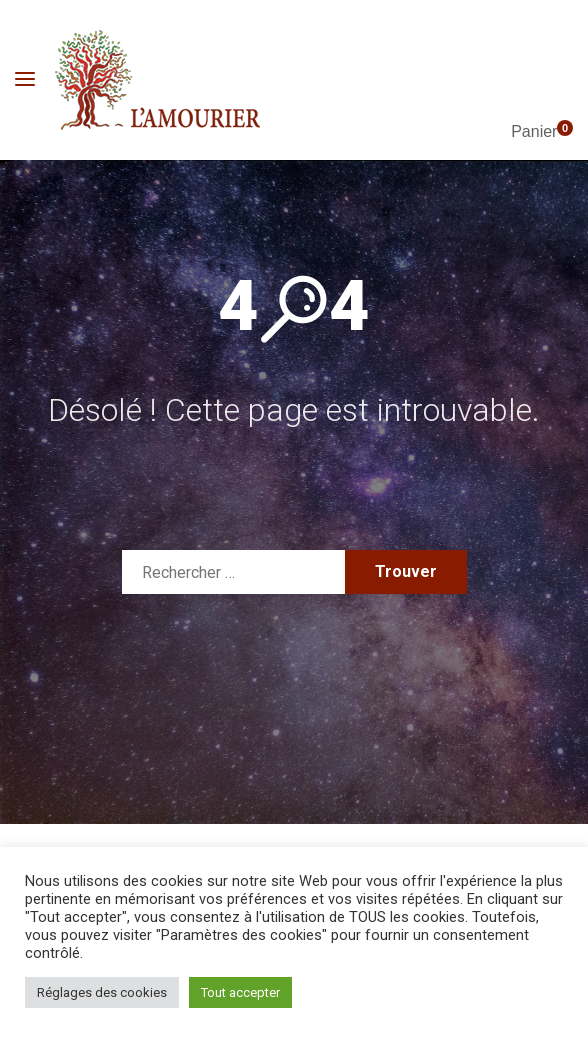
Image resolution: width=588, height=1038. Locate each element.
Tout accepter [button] (240, 992)
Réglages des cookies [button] (102, 992)
